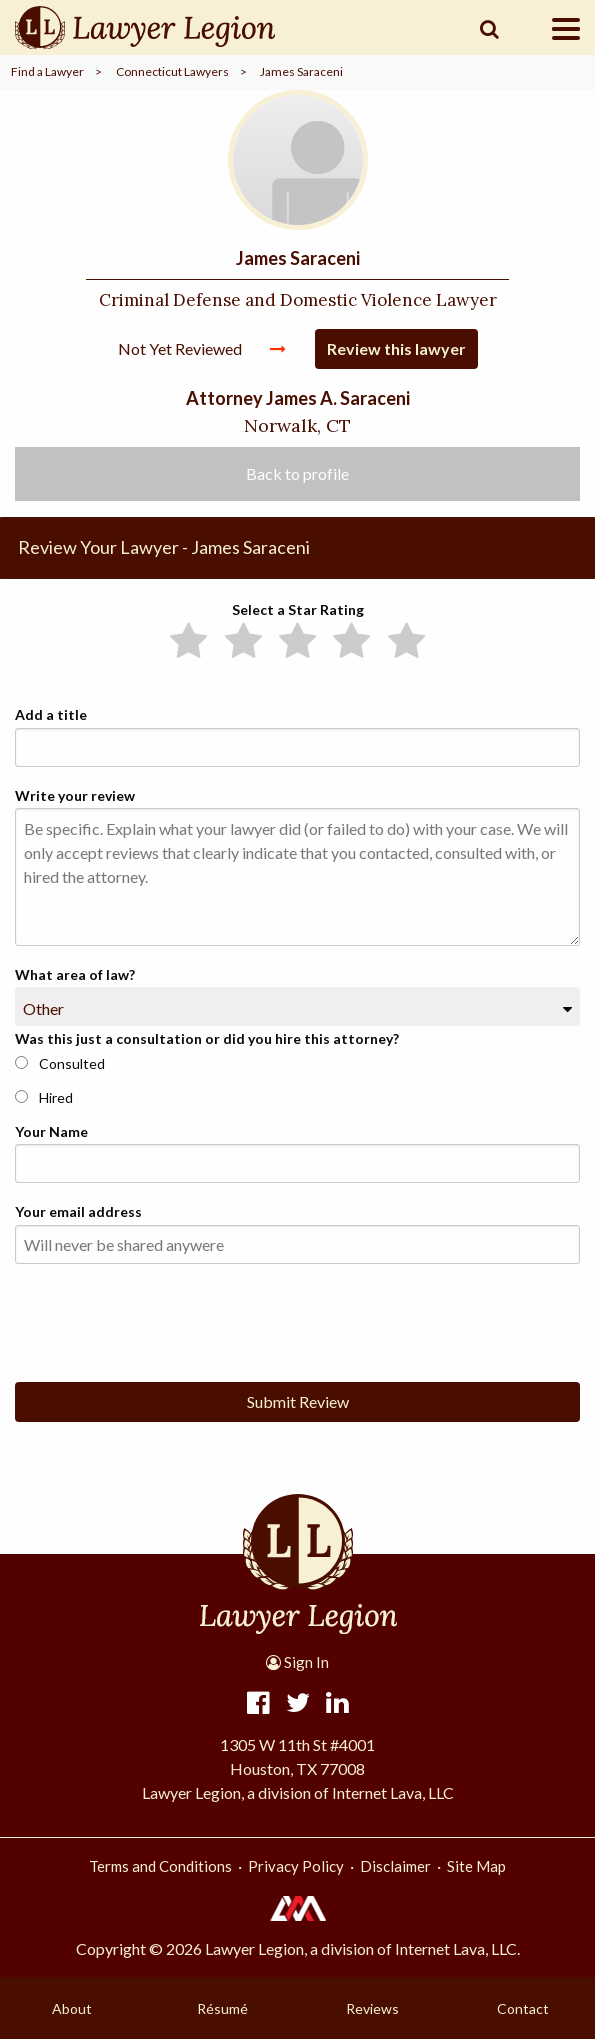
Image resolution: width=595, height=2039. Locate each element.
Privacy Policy (296, 1866)
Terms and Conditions (160, 1866)
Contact (523, 2008)
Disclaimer (395, 1866)
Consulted (60, 1063)
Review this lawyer (396, 348)
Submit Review (298, 1401)
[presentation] (167, 1319)
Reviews (372, 2008)
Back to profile (297, 473)
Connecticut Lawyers (172, 71)
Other (43, 1008)
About (72, 2008)
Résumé (222, 2008)
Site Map (476, 1866)
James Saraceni (301, 71)
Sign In (297, 1662)
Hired (44, 1097)
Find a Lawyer (47, 71)
